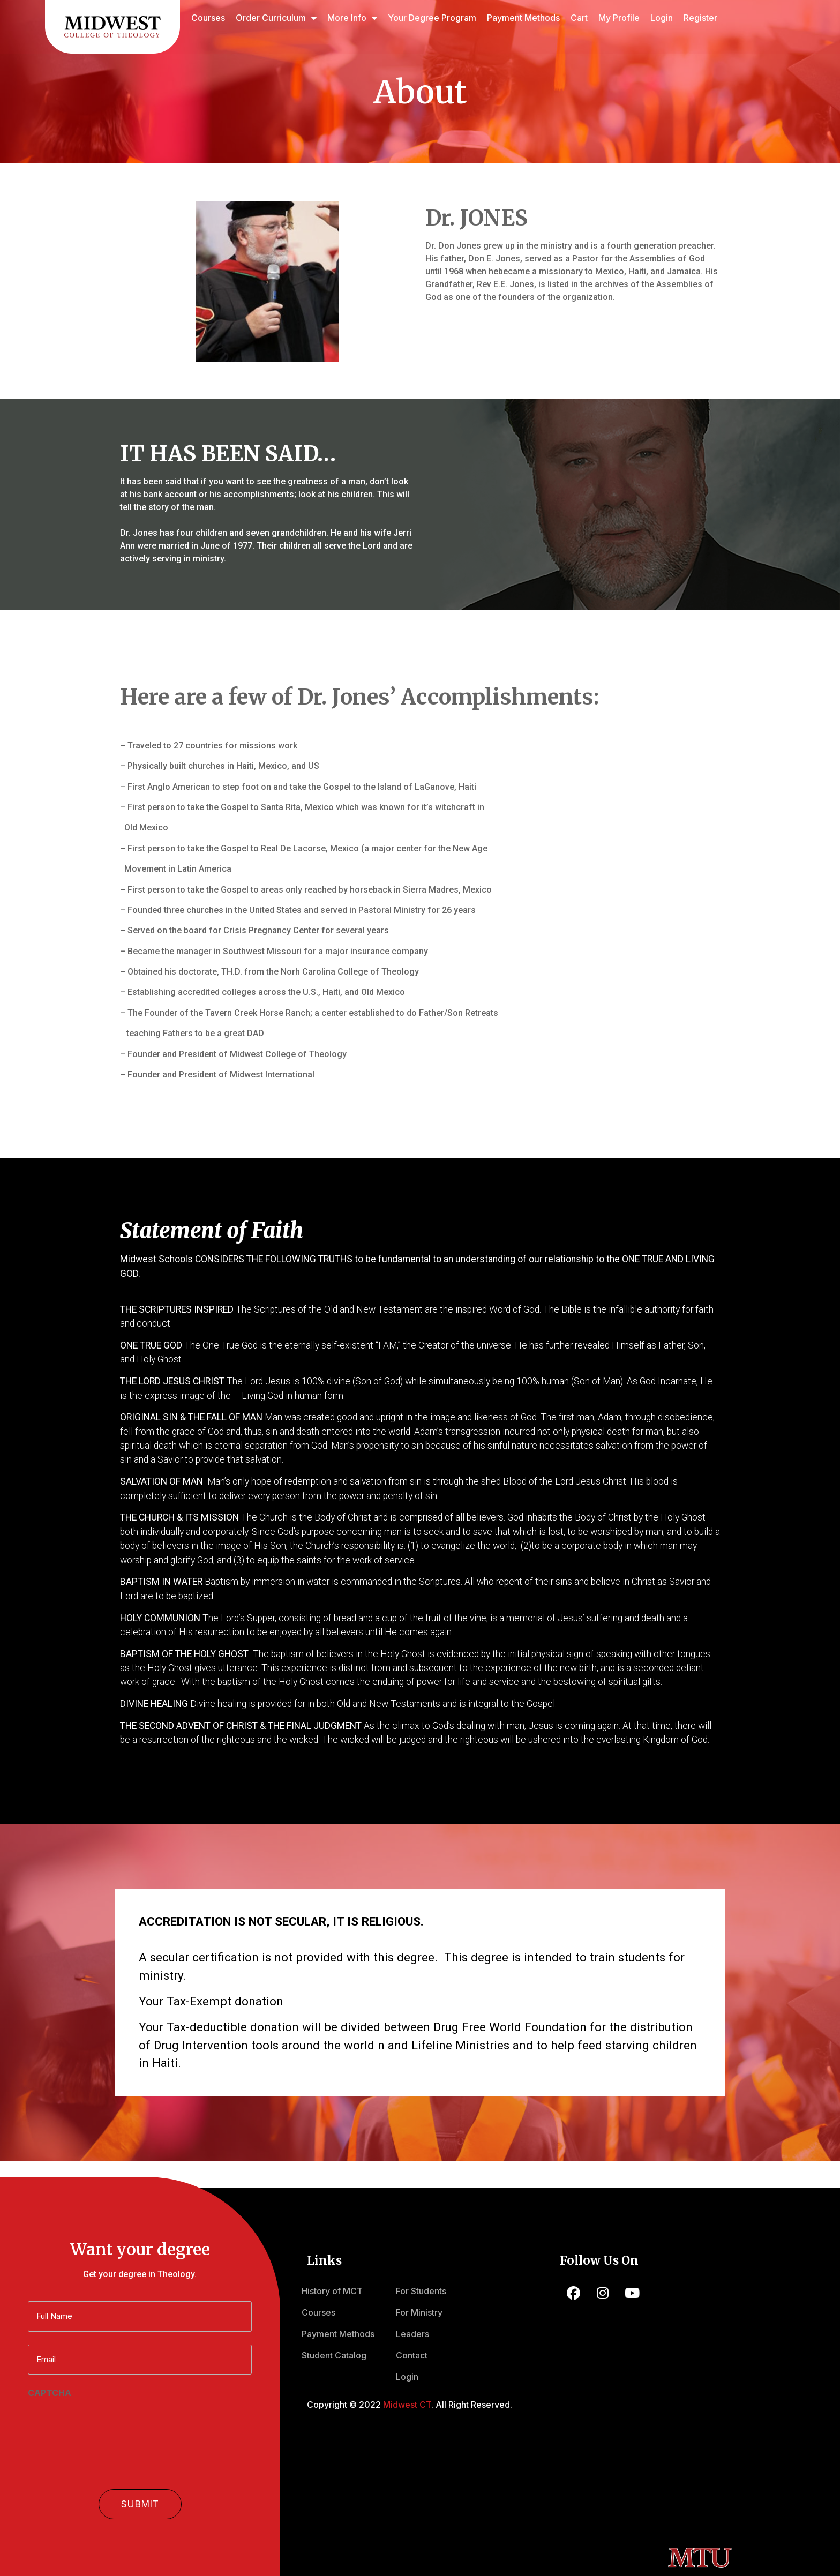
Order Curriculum (276, 17)
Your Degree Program (432, 17)
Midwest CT (407, 2404)
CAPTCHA (49, 2390)
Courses (208, 17)
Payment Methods (523, 17)
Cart (579, 17)
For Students (421, 2291)
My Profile (619, 17)
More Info (352, 17)
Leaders (412, 2333)
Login (661, 17)
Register (700, 17)
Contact (412, 2355)
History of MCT (332, 2291)
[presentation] (109, 2420)
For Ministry (419, 2312)
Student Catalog (334, 2355)
